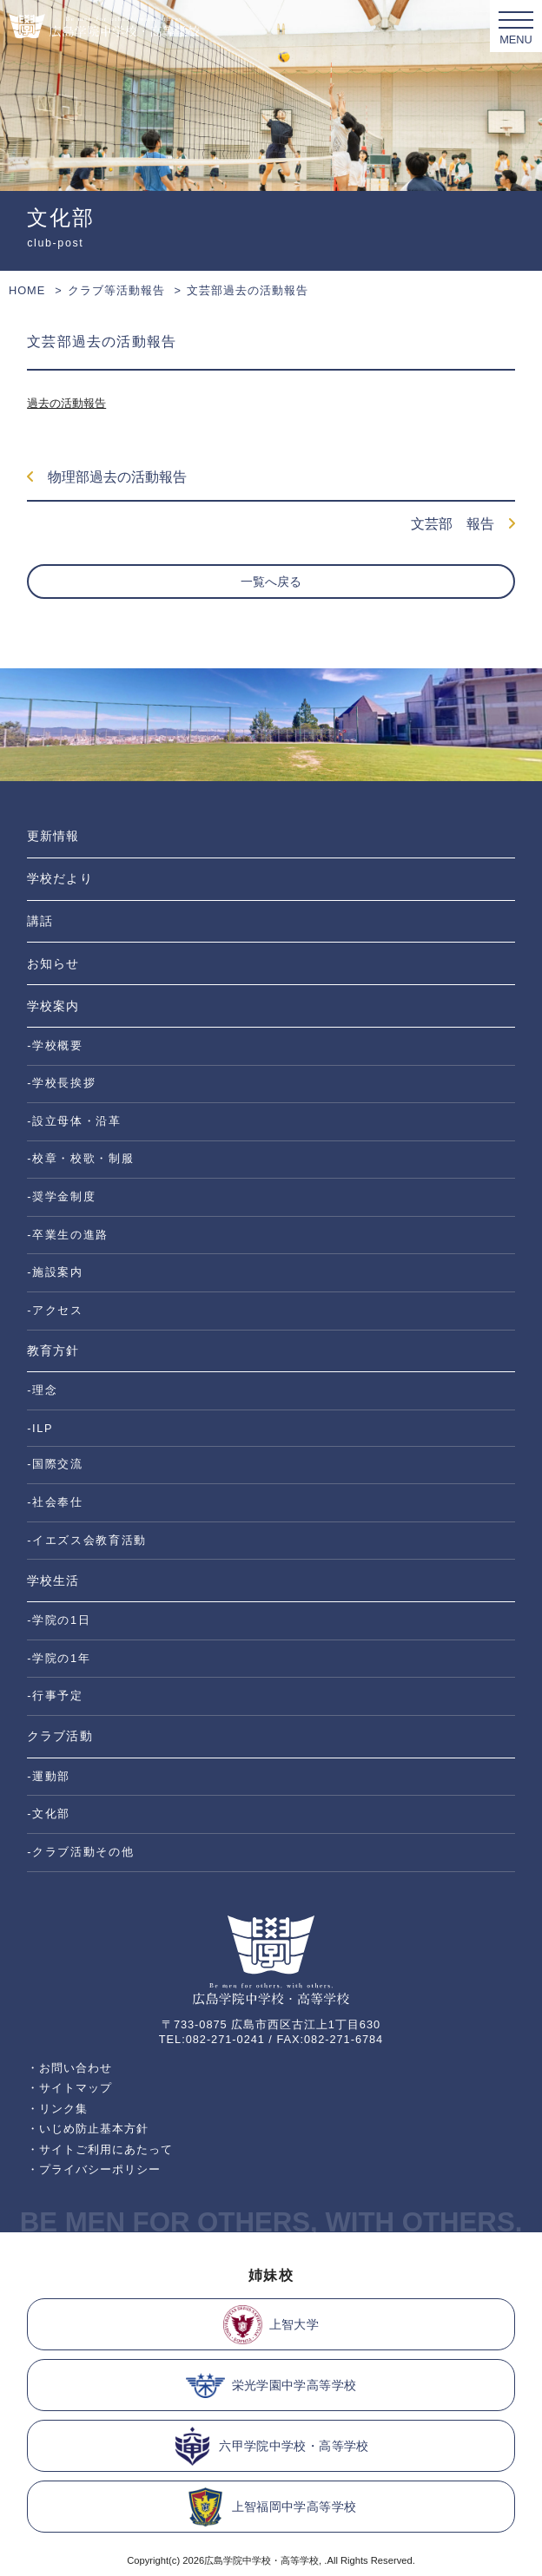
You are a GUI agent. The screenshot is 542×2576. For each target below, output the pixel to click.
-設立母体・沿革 (74, 1120)
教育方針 (53, 1350)
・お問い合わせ (69, 2067)
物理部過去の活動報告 (107, 477)
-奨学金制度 (61, 1196)
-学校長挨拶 (61, 1082)
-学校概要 (55, 1045)
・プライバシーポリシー (94, 2169)
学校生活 (53, 1580)
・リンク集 (57, 2108)
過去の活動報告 (66, 403)
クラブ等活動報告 (116, 290)
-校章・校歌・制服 (80, 1158)
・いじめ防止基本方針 (88, 2128)
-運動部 (48, 1776)
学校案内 (53, 1006)
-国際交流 (55, 1463)
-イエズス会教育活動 (87, 1540)
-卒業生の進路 (68, 1234)
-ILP (40, 1428)
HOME (27, 290)
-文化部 (48, 1813)
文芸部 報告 (463, 523)
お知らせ (53, 963)
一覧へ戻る (271, 581)
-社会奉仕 (55, 1501)
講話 (40, 921)
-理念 (42, 1389)
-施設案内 (55, 1271)
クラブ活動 (59, 1736)
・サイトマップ (69, 2087)
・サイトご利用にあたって (100, 2149)
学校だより (59, 878)
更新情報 (53, 836)
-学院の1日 (58, 1619)
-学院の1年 (58, 1658)
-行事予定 (55, 1695)
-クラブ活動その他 (80, 1851)
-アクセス (55, 1310)
